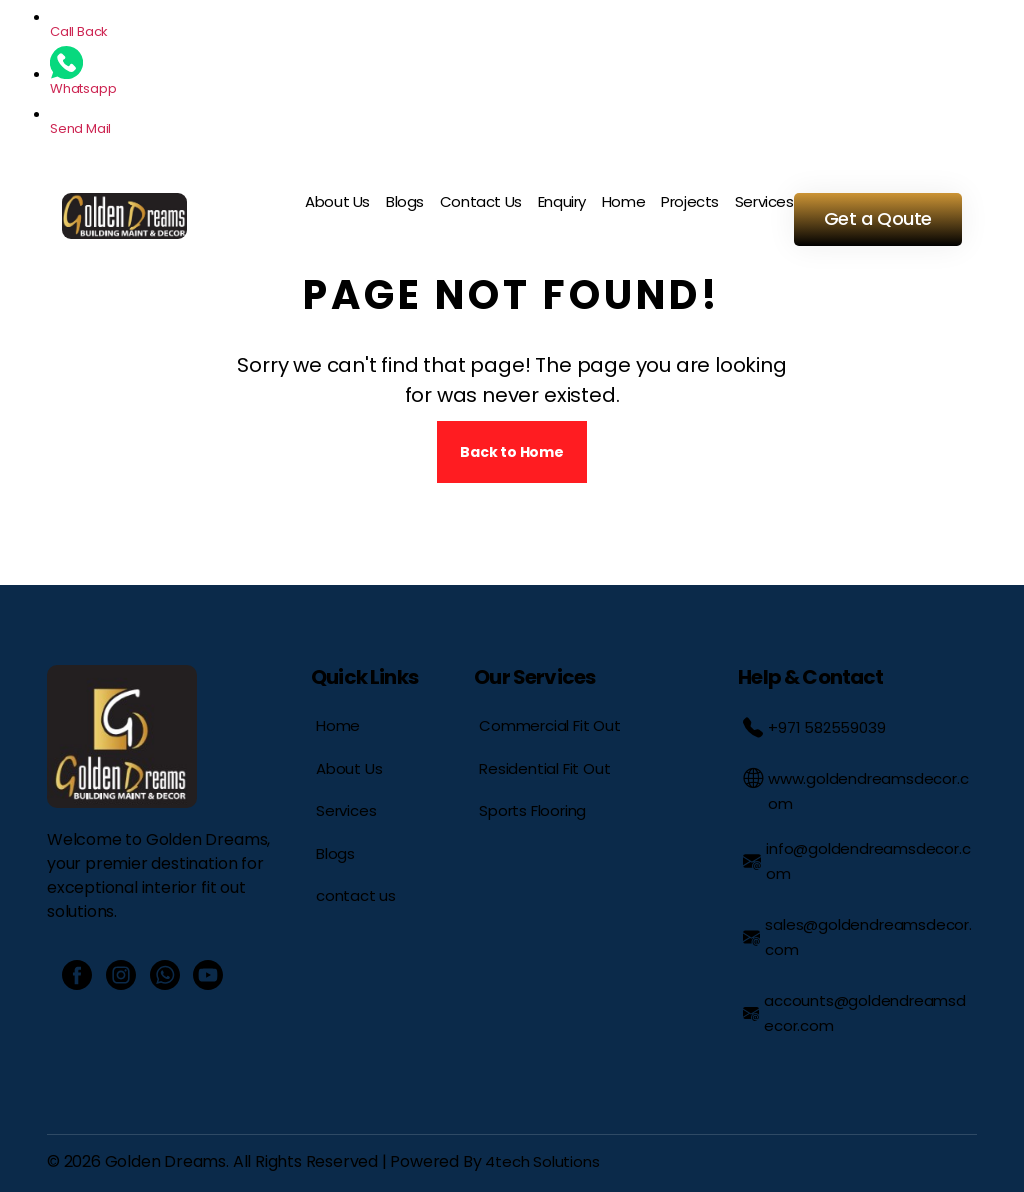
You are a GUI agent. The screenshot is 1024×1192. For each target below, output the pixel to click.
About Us (337, 202)
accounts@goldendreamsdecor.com (854, 1013)
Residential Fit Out (544, 768)
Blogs (405, 202)
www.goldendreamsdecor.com (855, 791)
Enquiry (562, 202)
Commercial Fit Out (550, 725)
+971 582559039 (814, 727)
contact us (356, 895)
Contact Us (481, 202)
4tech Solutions (542, 1161)
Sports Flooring (532, 810)
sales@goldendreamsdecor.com (857, 937)
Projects (690, 202)
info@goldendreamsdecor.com (856, 861)
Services (764, 202)
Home (623, 202)
